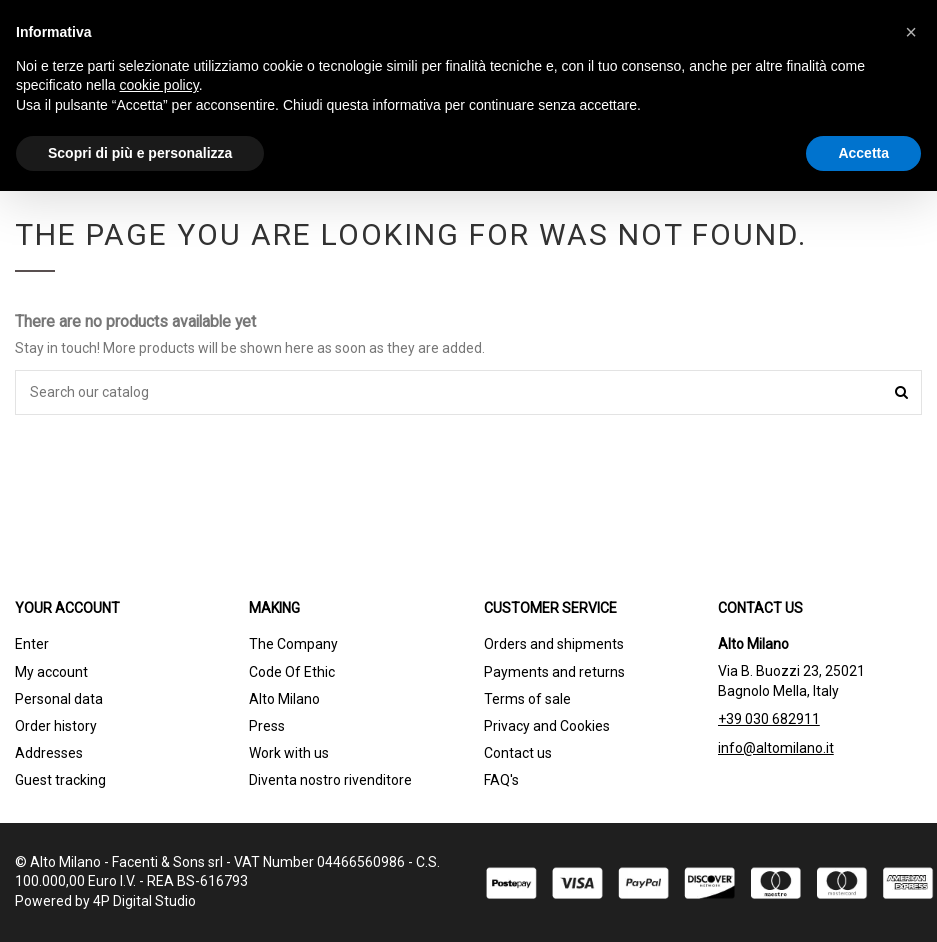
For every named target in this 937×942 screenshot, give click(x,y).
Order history (56, 726)
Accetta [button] (863, 153)
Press (267, 726)
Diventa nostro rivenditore (330, 780)
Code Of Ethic (292, 672)
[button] (911, 32)
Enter (32, 644)
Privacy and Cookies (547, 726)
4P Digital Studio (144, 901)
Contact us (518, 753)
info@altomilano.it (776, 748)
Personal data (59, 699)
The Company (293, 644)
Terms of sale (527, 699)
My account (51, 672)
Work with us (289, 753)
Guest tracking (60, 780)
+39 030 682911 (769, 719)
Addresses (49, 753)
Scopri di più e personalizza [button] (140, 153)
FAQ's (501, 780)
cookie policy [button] (159, 85)
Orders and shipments (554, 644)
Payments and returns (554, 672)
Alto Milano (284, 699)
